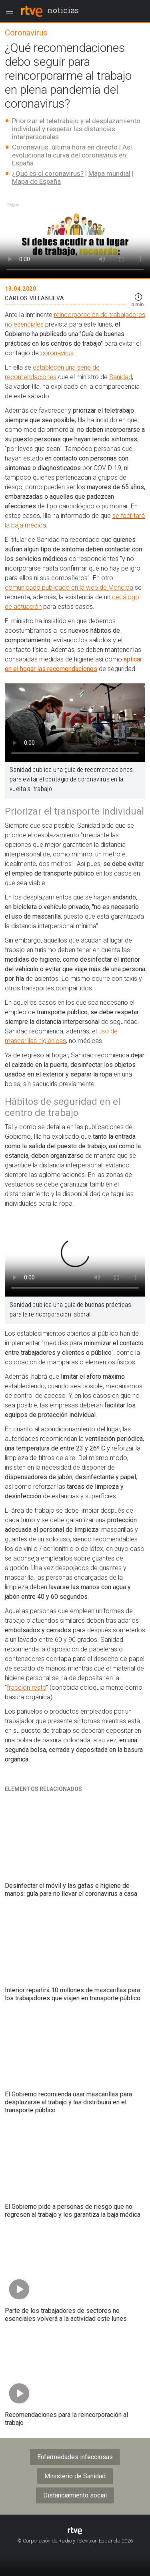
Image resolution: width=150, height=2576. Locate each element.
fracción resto (26, 1687)
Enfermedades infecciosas (75, 2457)
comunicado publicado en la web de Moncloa (69, 587)
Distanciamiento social (75, 2495)
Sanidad (120, 377)
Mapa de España (36, 181)
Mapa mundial (109, 173)
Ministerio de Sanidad (75, 2476)
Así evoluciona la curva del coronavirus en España (72, 155)
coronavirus (57, 353)
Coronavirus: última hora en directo (65, 147)
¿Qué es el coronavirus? (48, 173)
